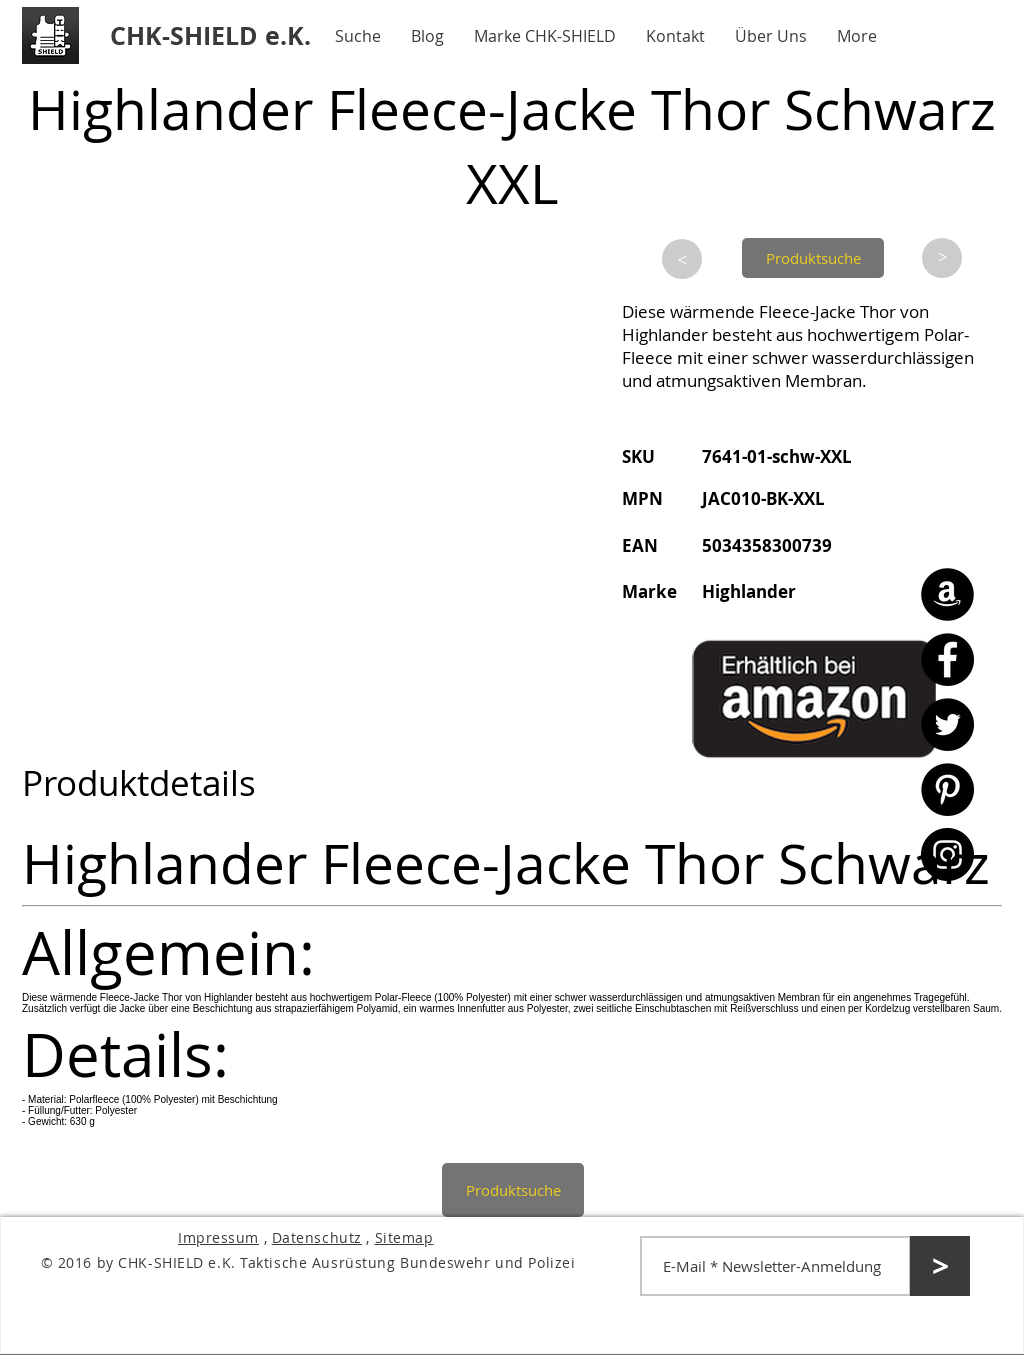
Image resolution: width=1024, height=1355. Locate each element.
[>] (682, 259)
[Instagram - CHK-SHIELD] (947, 854)
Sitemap (404, 1237)
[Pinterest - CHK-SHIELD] (947, 789)
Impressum (218, 1237)
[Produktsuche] (813, 258)
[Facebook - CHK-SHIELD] (947, 659)
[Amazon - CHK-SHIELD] (947, 594)
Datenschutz (317, 1237)
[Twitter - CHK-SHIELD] (947, 724)
